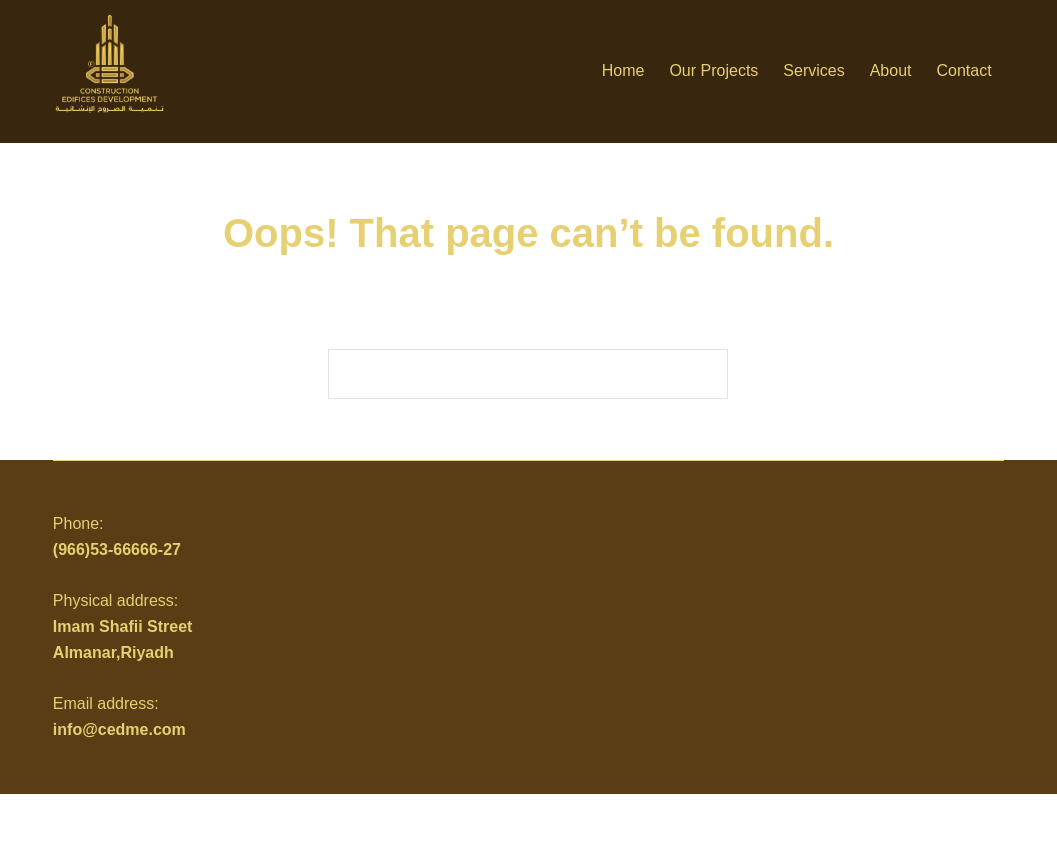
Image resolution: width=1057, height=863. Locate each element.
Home (623, 70)
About (891, 70)
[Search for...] (503, 374)
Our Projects (713, 70)
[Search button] (703, 374)
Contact (964, 70)
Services (813, 70)
